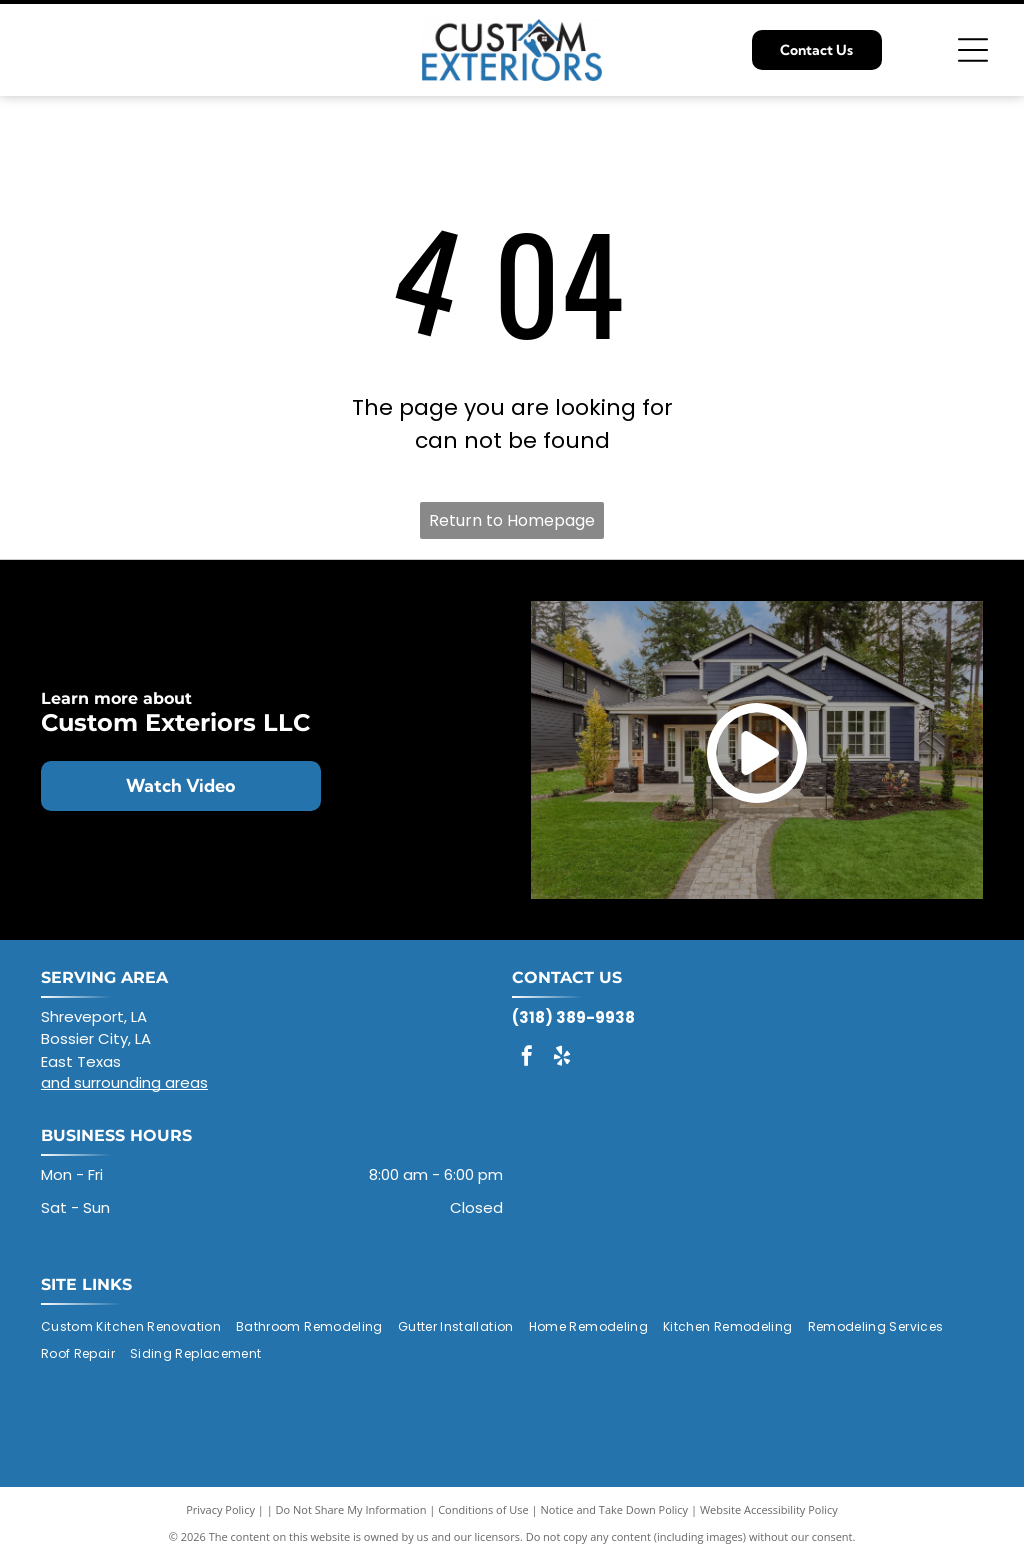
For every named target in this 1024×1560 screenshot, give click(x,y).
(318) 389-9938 (573, 1017)
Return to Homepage (512, 520)
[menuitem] (138, 1326)
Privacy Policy (220, 1509)
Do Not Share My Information (351, 1509)
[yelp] (562, 1058)
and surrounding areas (124, 1082)
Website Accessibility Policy (769, 1509)
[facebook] (527, 1058)
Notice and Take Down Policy (615, 1509)
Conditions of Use (483, 1509)
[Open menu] (973, 50)
